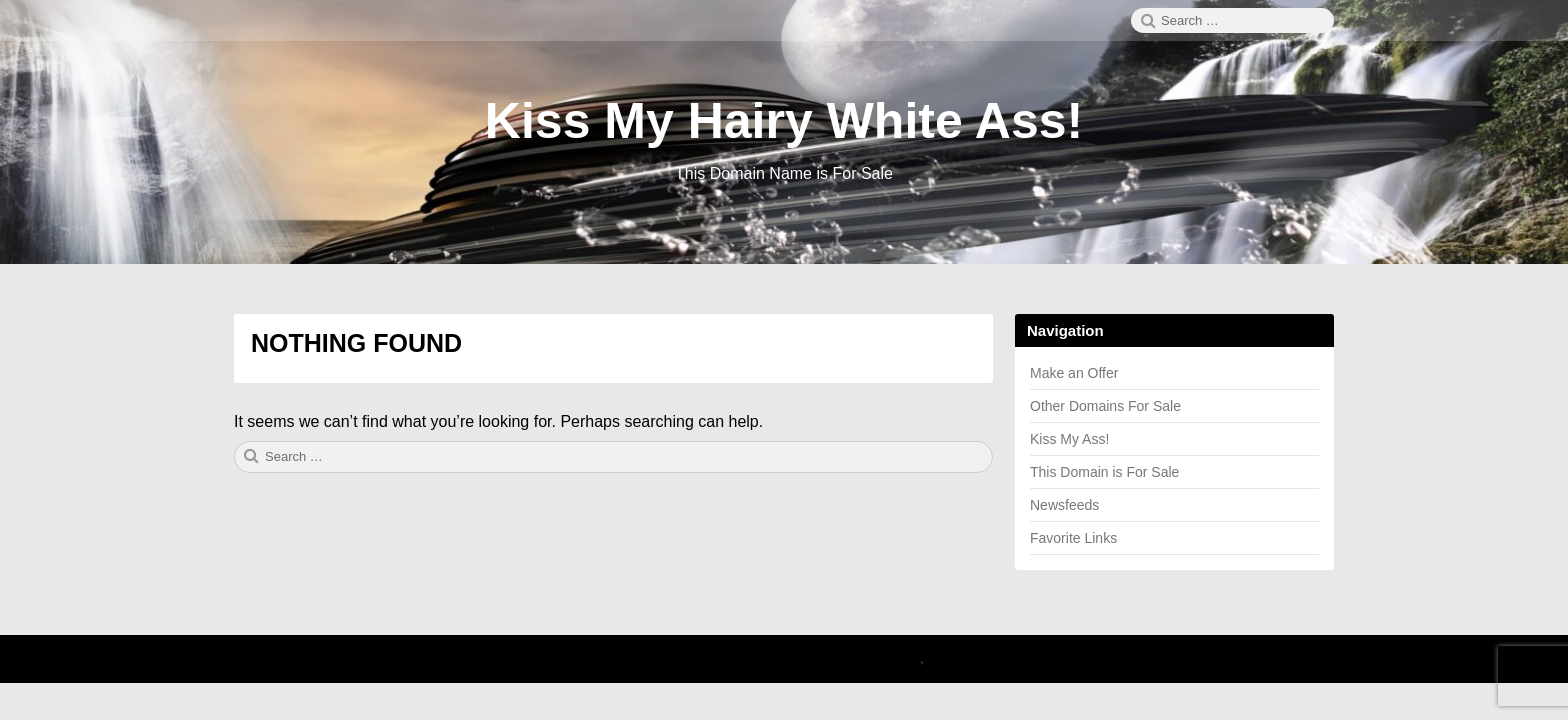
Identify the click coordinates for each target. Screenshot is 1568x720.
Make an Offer (1074, 373)
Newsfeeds (1064, 505)
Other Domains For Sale (1105, 406)
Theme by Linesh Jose (995, 659)
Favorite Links (1073, 538)
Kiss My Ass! (1069, 439)
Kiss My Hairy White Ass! (784, 121)
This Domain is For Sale (1104, 472)
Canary (899, 659)
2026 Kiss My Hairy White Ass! (603, 659)
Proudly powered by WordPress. (789, 659)
